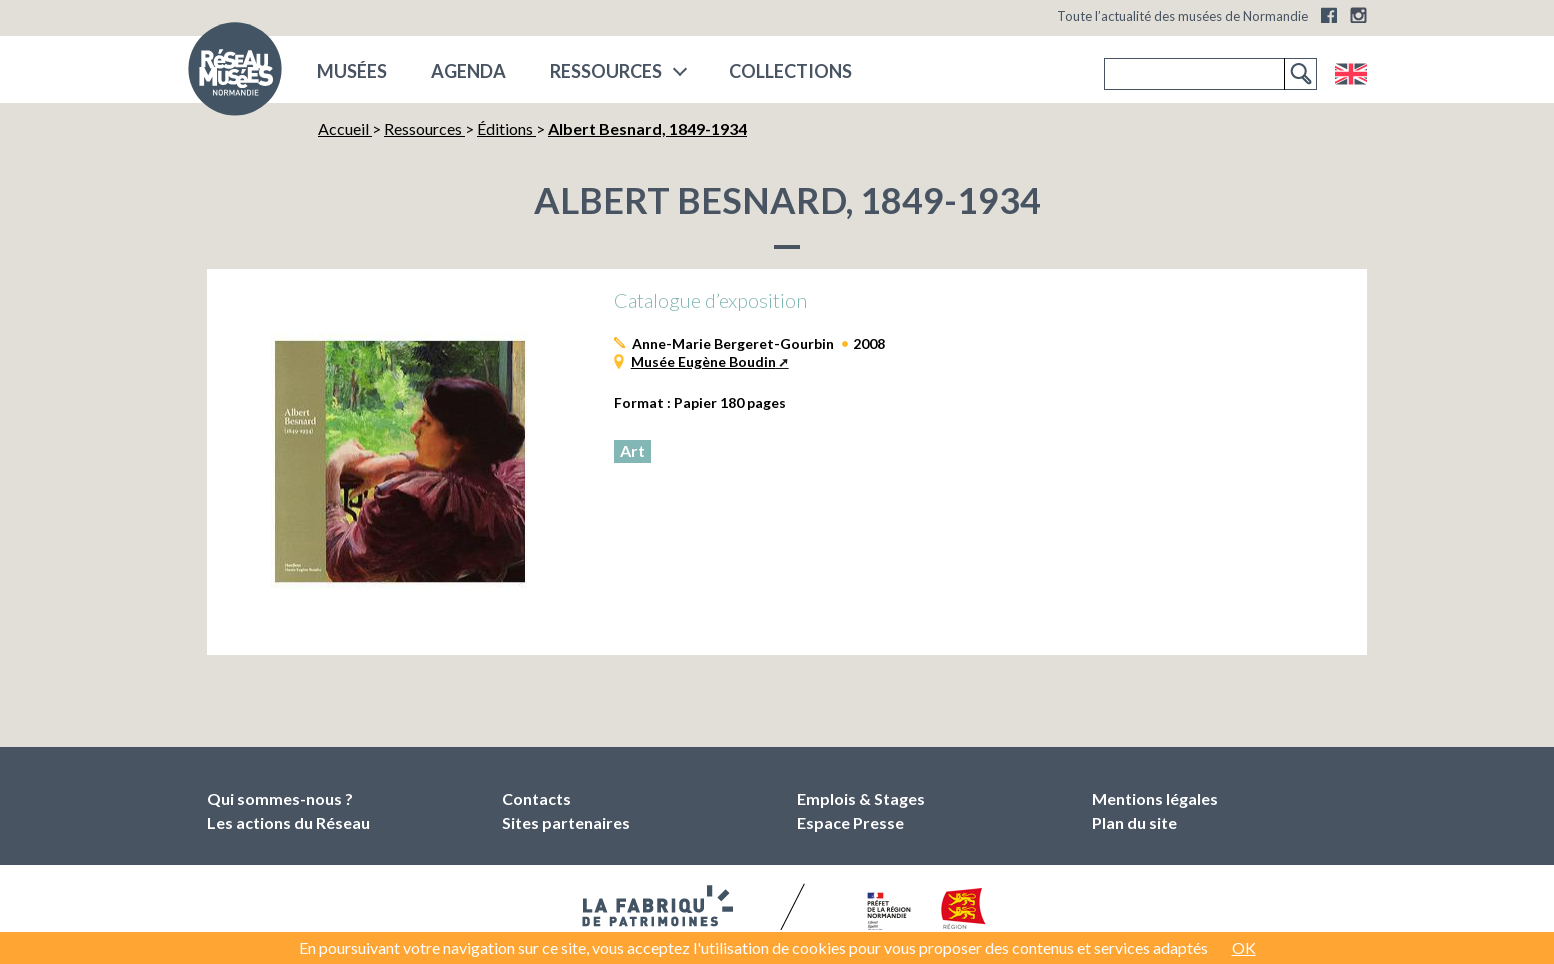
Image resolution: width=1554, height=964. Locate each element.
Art (632, 450)
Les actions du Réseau (288, 822)
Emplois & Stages (861, 798)
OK (1244, 947)
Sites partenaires (566, 822)
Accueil (345, 128)
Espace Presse (850, 822)
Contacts (536, 798)
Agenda (468, 71)
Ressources (606, 71)
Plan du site (1134, 822)
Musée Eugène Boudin (703, 361)
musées (352, 71)
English (1350, 74)
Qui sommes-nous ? (280, 798)
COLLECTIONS (790, 71)
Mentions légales (1155, 798)
